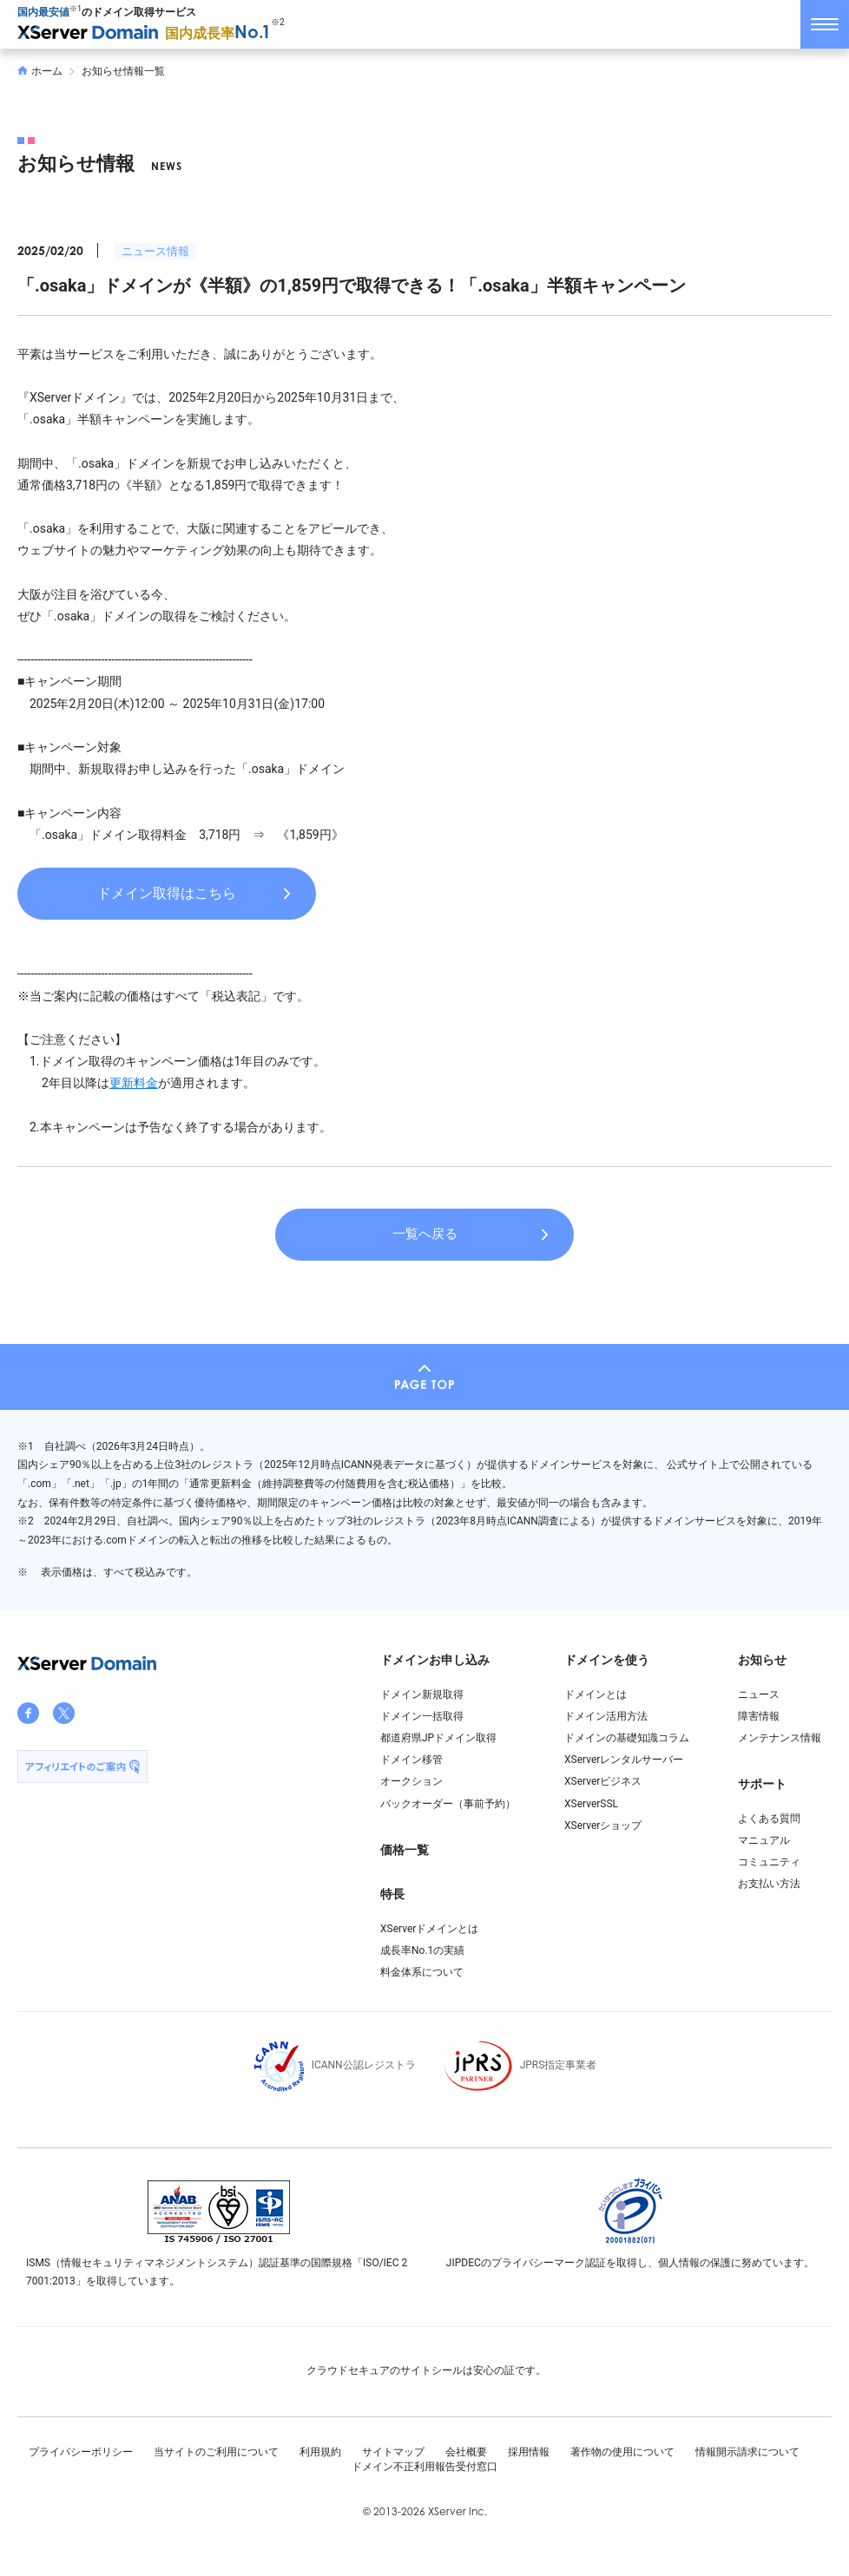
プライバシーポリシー (81, 2452)
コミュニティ (769, 1862)
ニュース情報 (155, 251)
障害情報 (759, 1716)
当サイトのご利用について (216, 2452)
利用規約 (320, 2452)
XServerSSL (591, 1804)
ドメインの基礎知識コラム (626, 1738)
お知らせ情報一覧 (123, 71)
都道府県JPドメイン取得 (438, 1738)
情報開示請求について (747, 2452)
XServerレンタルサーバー (623, 1759)
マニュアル (764, 1840)
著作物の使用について (622, 2452)
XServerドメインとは (429, 1929)
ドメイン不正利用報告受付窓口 (424, 2467)
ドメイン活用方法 (606, 1716)
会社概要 (466, 2452)
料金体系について (422, 1972)
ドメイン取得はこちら (166, 893)
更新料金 (133, 1083)
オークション (411, 1781)
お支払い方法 (769, 1884)
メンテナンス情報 (779, 1738)
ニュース (759, 1694)
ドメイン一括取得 (422, 1716)
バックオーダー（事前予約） (448, 1804)
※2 (278, 22)
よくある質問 (769, 1818)
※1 (75, 8)
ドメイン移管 (411, 1759)
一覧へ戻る (424, 1234)
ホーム (40, 71)
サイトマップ (393, 2452)
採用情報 (529, 2452)
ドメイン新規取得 (422, 1694)
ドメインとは (595, 1694)
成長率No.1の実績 (422, 1950)
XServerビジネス (603, 1781)
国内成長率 (218, 33)
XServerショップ (603, 1825)
